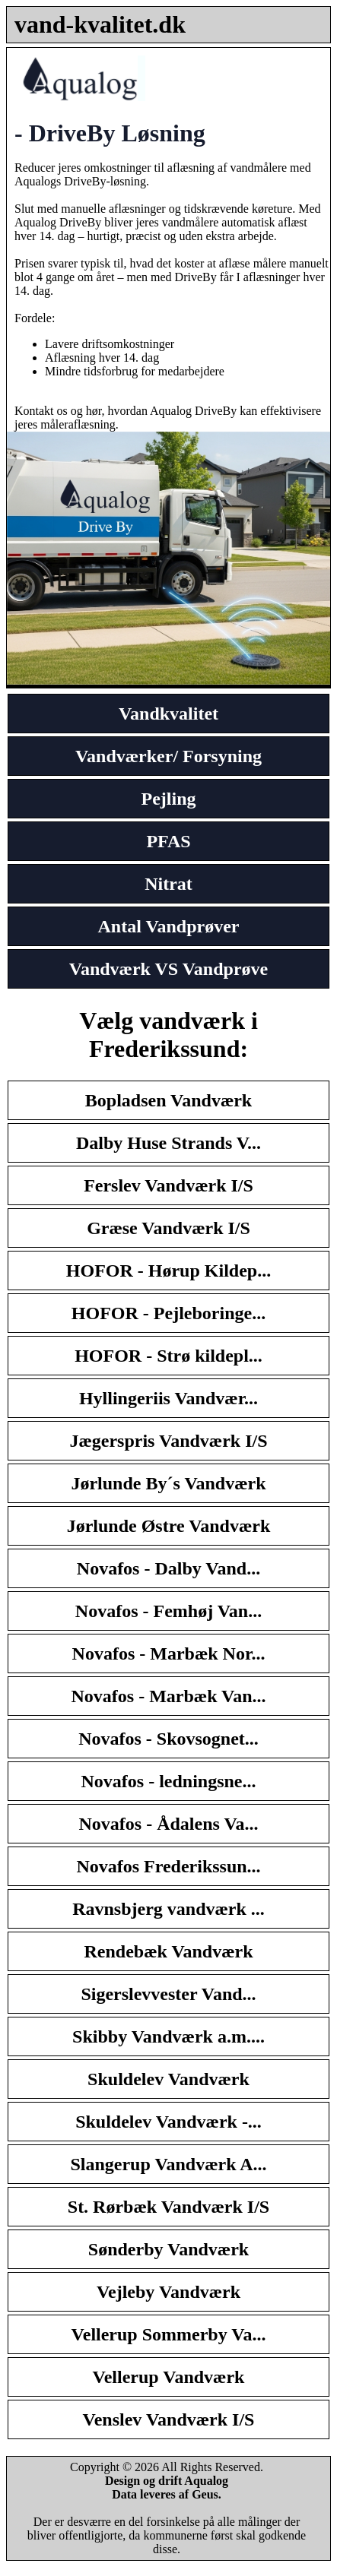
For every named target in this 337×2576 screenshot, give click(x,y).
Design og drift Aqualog (166, 2480)
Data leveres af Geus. (166, 2494)
